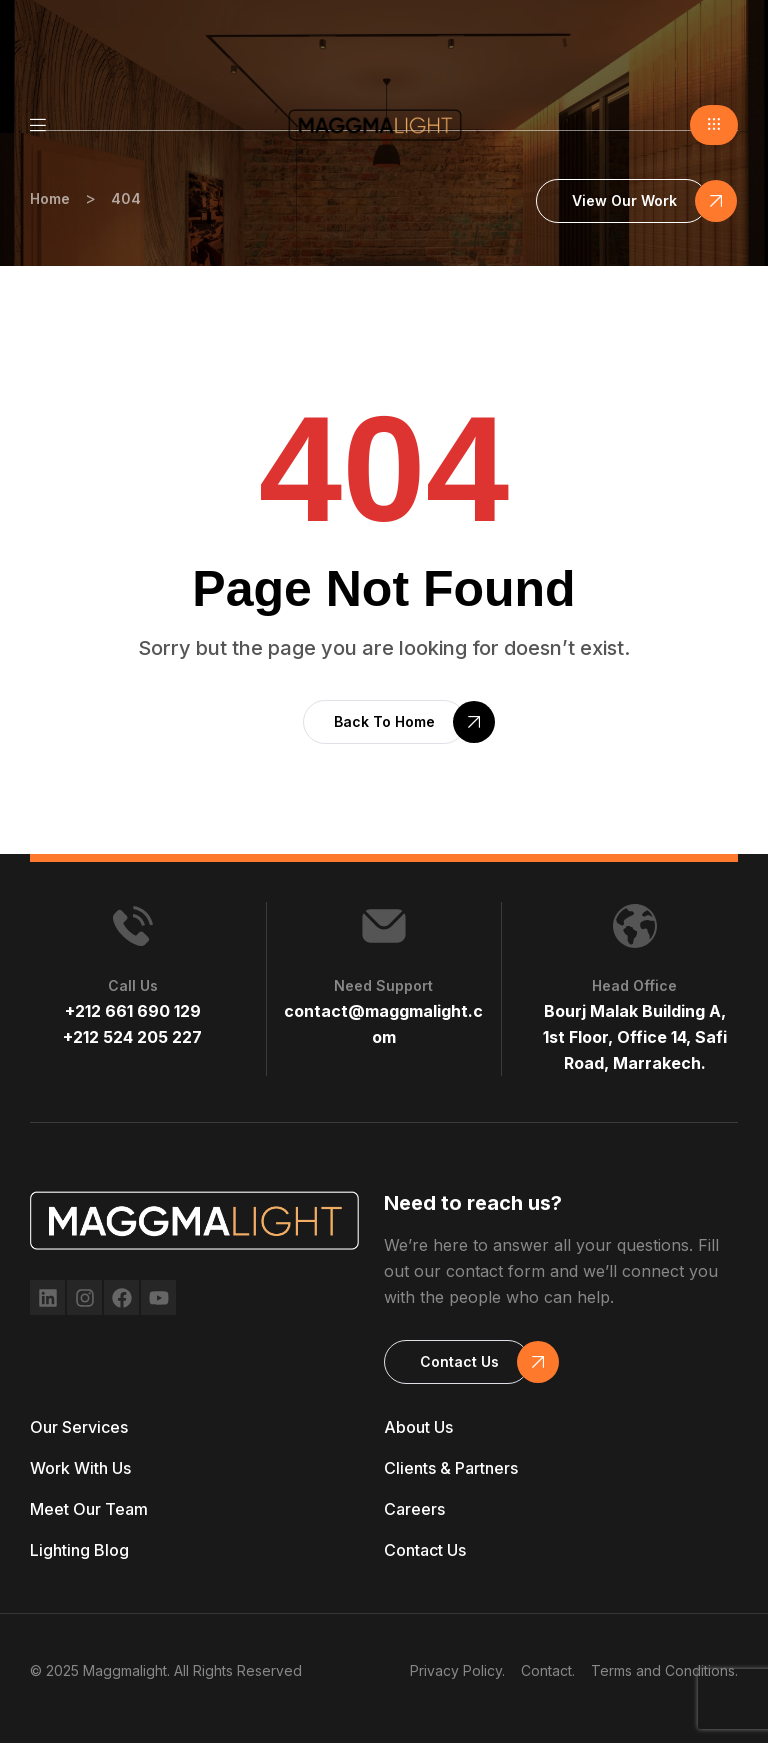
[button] (714, 125)
